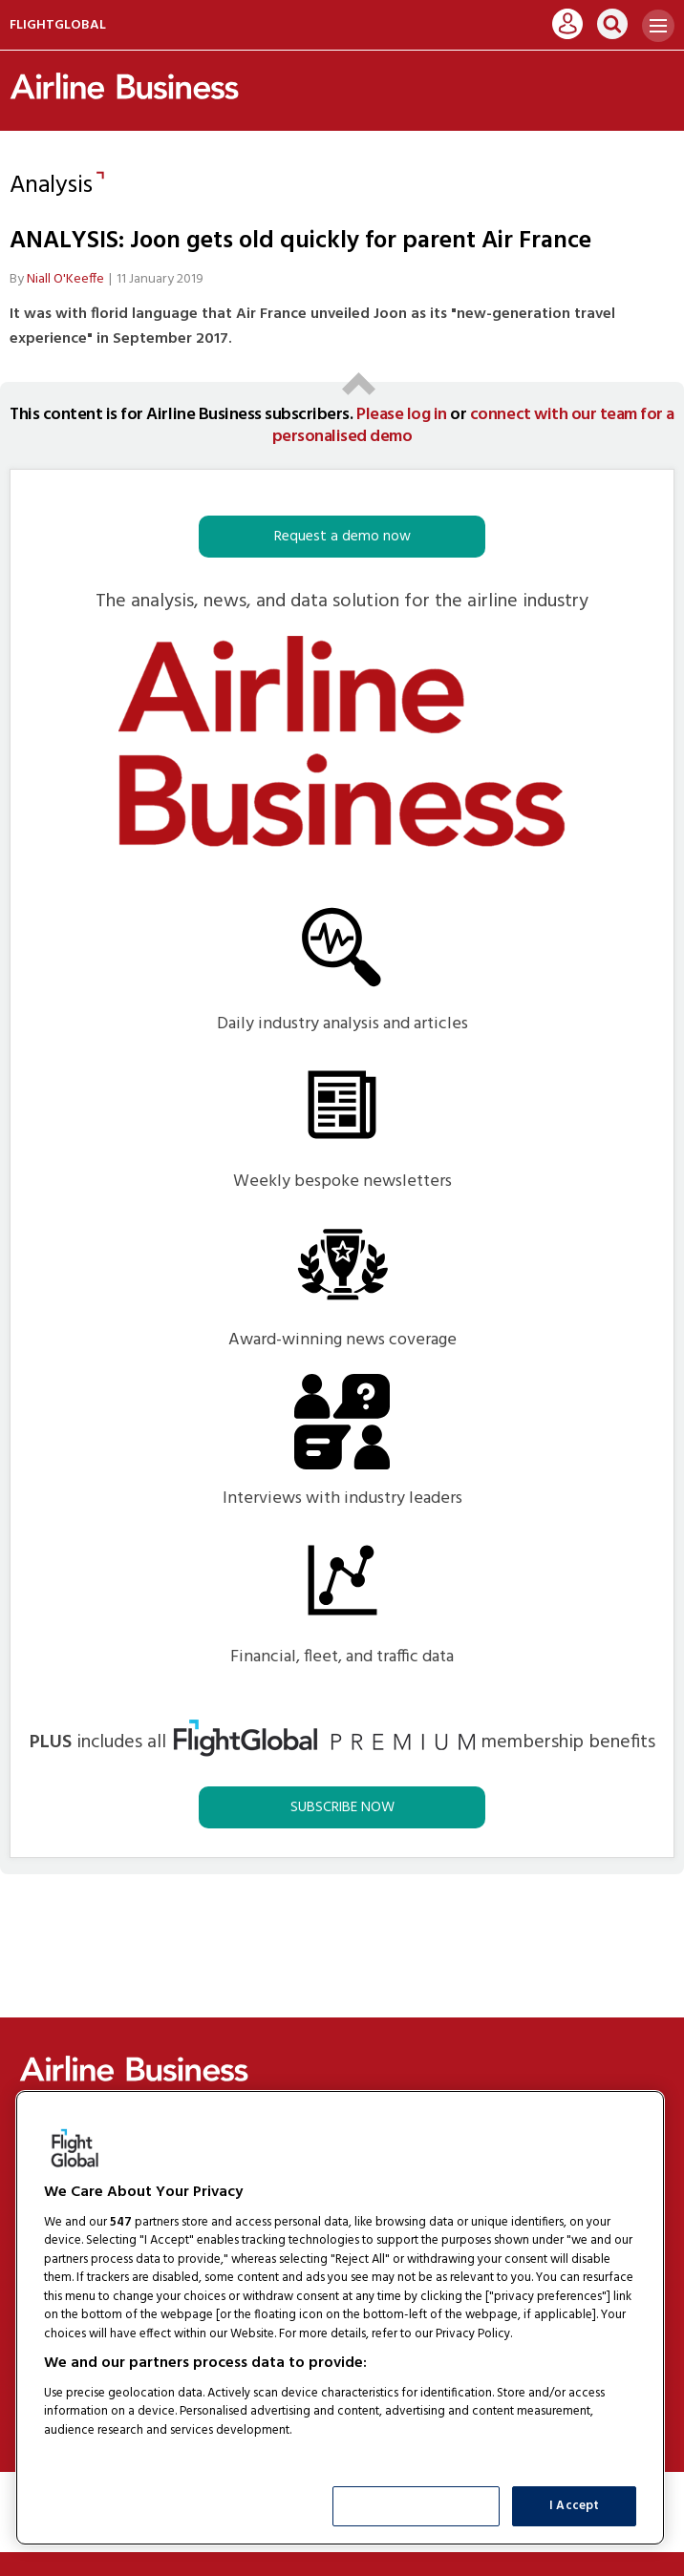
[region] (340, 2317)
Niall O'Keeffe (65, 279)
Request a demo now (342, 536)
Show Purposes (416, 2506)
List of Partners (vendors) (119, 2454)
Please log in (401, 415)
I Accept (574, 2506)
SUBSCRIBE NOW (342, 1807)
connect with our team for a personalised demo (473, 426)
